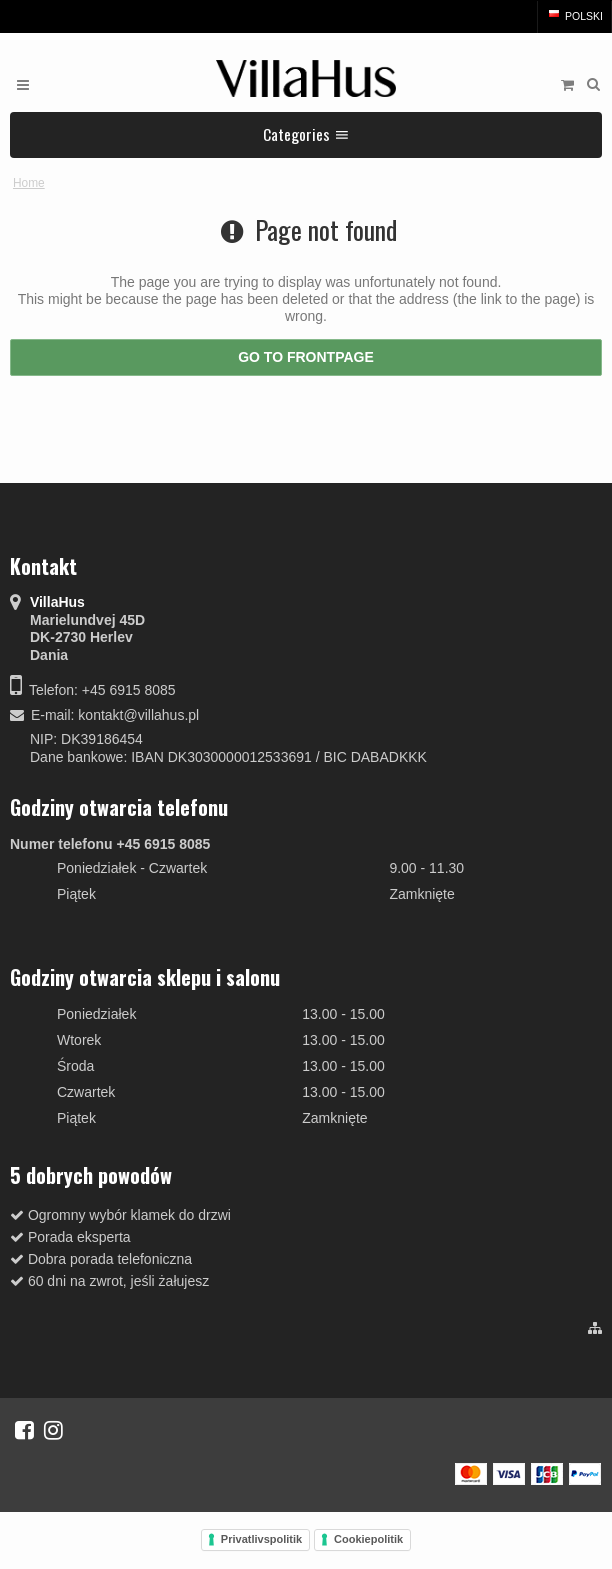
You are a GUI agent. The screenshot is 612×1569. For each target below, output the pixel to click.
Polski (574, 16)
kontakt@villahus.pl (138, 715)
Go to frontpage (306, 357)
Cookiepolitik (368, 1539)
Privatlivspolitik (261, 1539)
